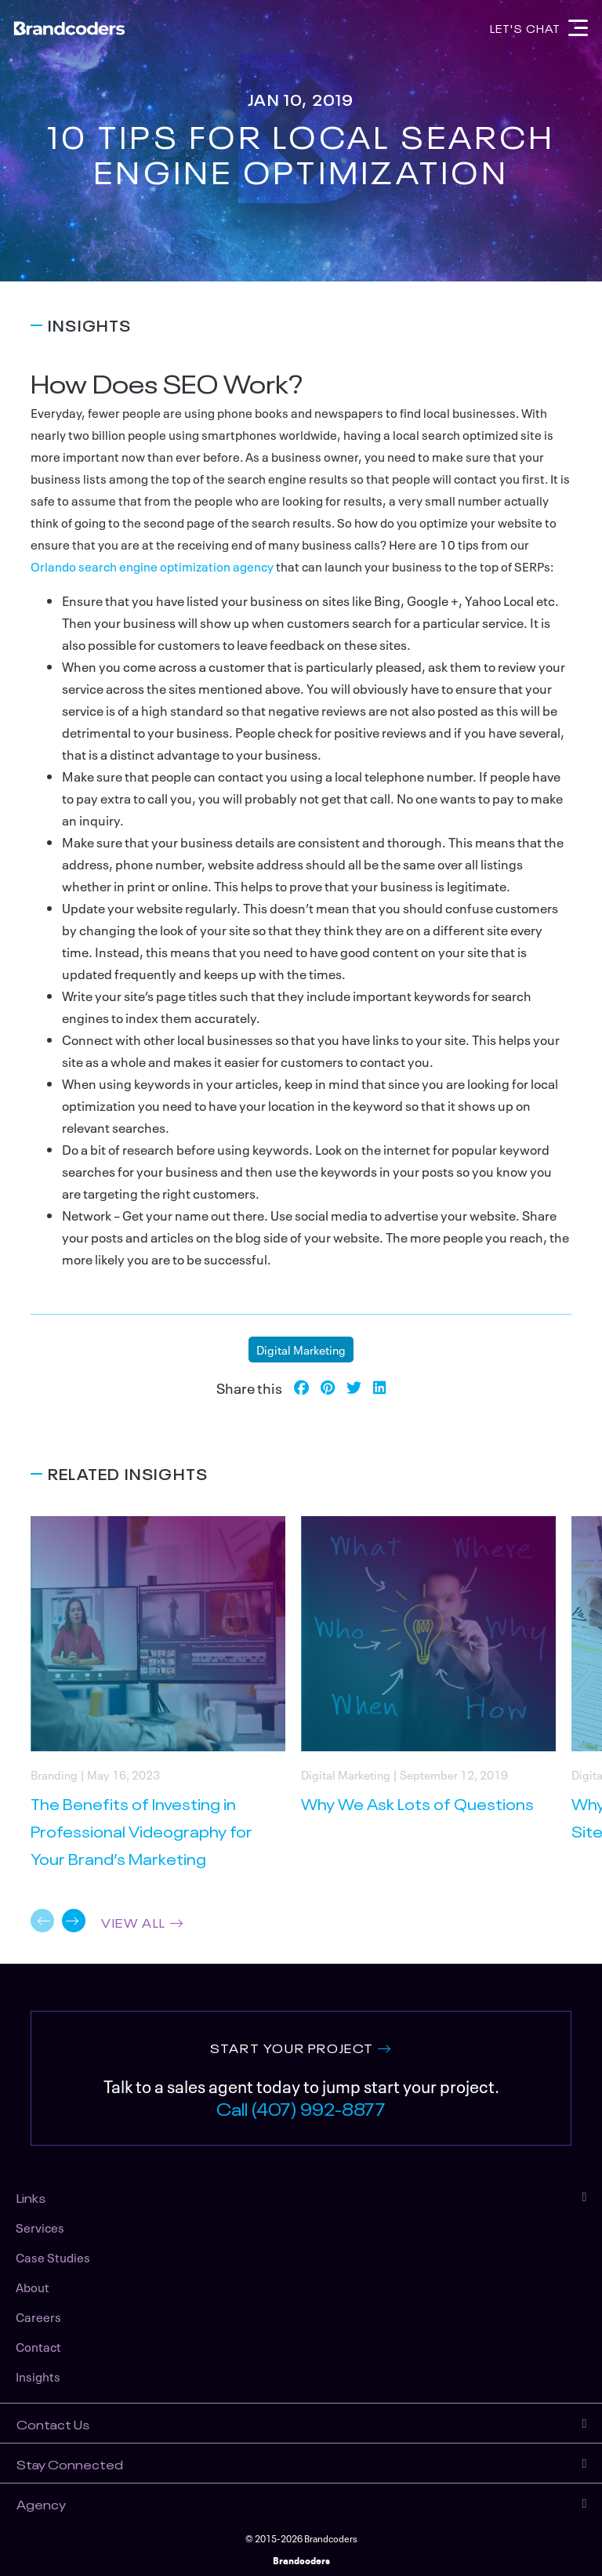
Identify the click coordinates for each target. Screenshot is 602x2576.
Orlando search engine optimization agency (152, 566)
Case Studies (53, 2257)
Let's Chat (525, 27)
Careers (38, 2316)
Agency (41, 2503)
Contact (38, 2346)
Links (30, 2196)
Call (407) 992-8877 (301, 2107)
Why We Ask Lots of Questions (417, 1802)
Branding (54, 1773)
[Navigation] (578, 28)
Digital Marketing (301, 1349)
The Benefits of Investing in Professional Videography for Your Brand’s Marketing (141, 1830)
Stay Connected (69, 2463)
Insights (38, 2376)
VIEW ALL (133, 1921)
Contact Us (52, 2423)
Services (40, 2227)
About (32, 2286)
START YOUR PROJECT (292, 2046)
